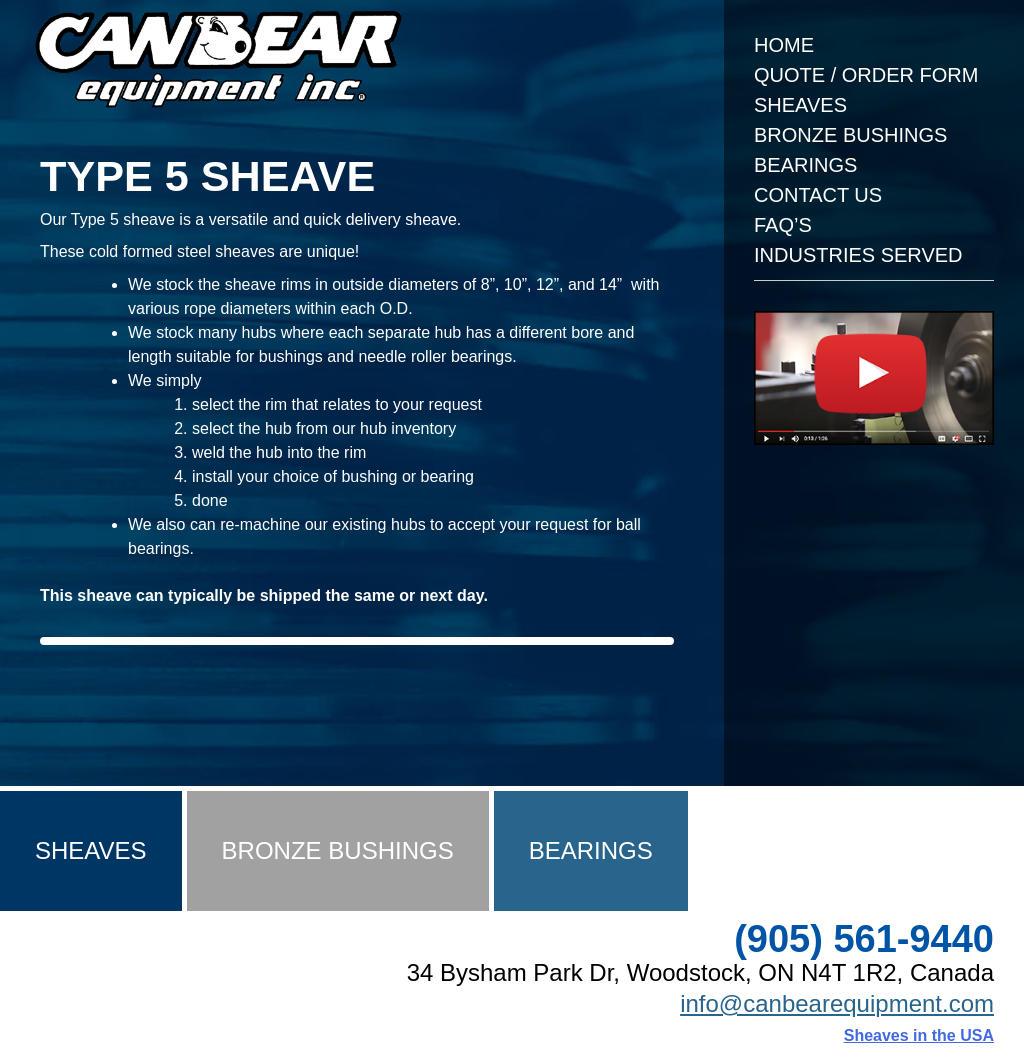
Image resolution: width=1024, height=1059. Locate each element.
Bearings (805, 165)
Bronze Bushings (850, 135)
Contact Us (818, 195)
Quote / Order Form (866, 75)
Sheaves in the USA (919, 1035)
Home (784, 45)
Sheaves (800, 105)
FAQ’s (783, 225)
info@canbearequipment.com (837, 1003)
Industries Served (858, 255)
